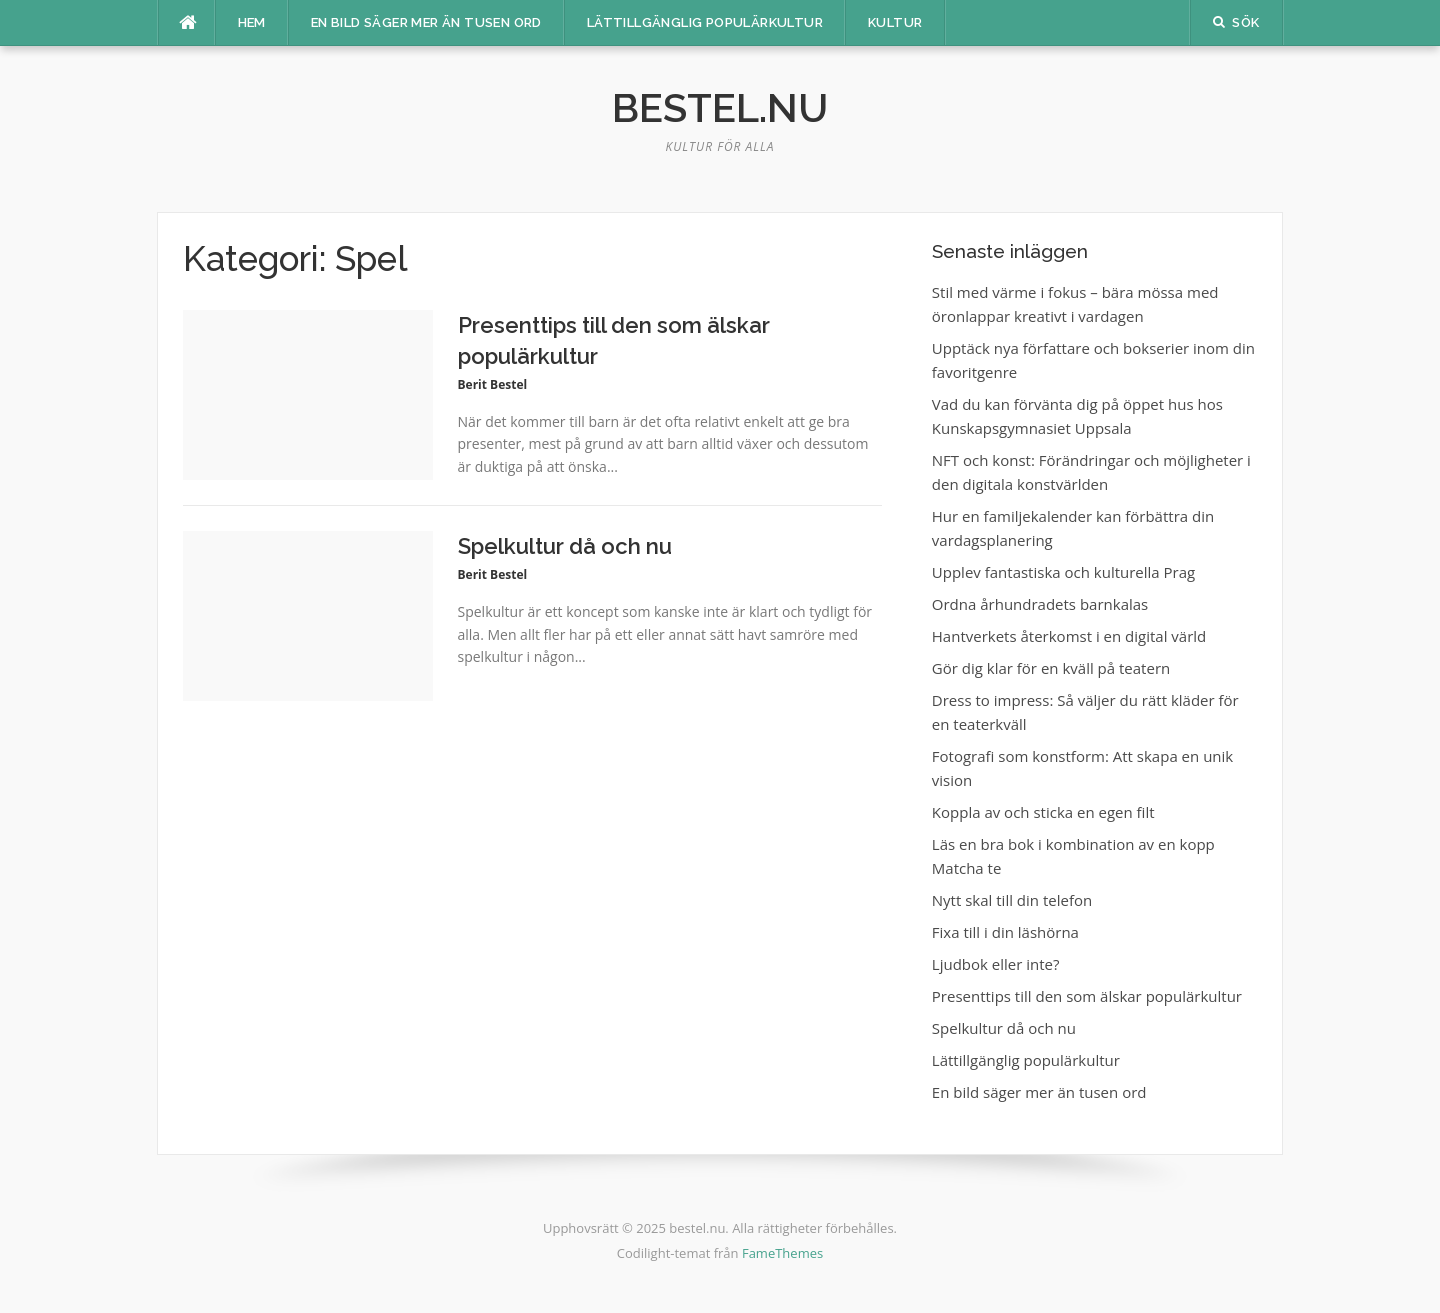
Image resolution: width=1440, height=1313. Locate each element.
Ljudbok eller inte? (996, 964)
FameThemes (782, 1253)
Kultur (895, 22)
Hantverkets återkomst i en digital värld (1069, 636)
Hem (252, 22)
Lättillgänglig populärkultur (705, 22)
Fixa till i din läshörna (1005, 932)
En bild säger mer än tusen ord (426, 22)
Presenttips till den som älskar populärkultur (1087, 996)
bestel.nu (720, 107)
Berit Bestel (493, 384)
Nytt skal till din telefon (1012, 900)
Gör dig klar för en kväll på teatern (1051, 668)
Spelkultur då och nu (565, 546)
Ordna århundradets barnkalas (1040, 604)
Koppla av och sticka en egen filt (1043, 812)
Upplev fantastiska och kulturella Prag (1063, 572)
